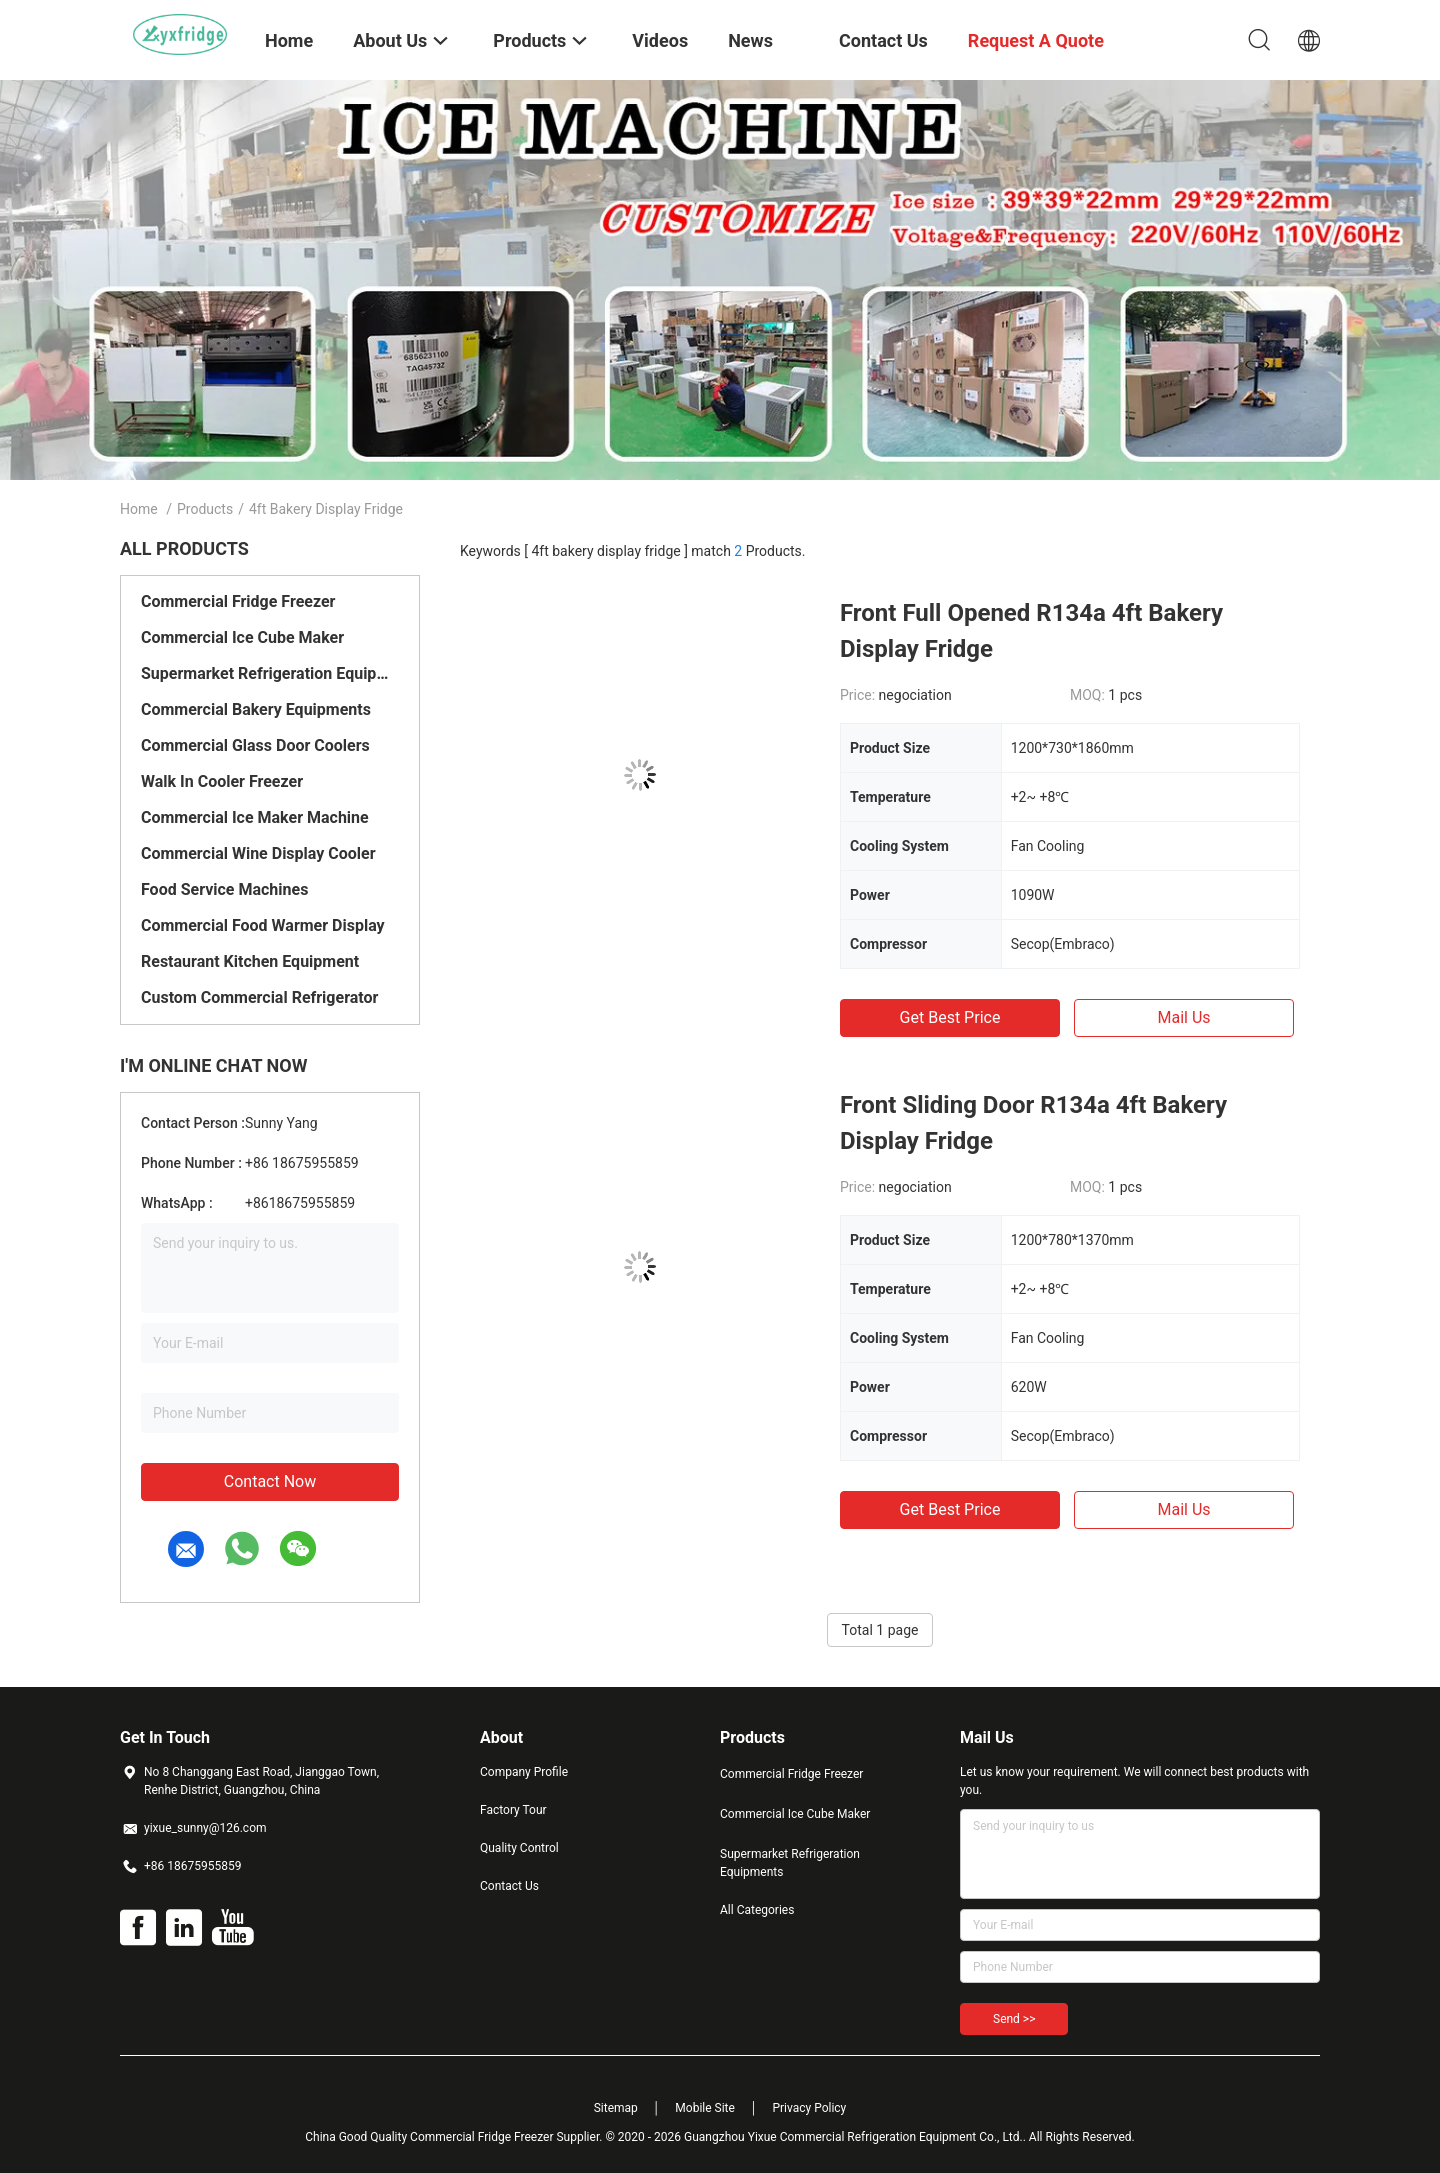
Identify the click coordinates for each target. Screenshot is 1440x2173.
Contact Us (509, 1886)
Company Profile (524, 1772)
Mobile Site (705, 2108)
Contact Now (270, 1481)
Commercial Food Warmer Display (263, 925)
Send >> (1014, 2019)
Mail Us (1183, 1017)
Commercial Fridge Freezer (238, 601)
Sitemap (616, 2108)
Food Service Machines (224, 889)
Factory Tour (513, 1810)
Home (139, 509)
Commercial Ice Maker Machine (255, 817)
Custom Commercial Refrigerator (259, 997)
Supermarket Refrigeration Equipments (270, 673)
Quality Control (519, 1848)
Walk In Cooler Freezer (222, 781)
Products (205, 509)
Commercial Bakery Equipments (256, 709)
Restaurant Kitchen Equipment (250, 961)
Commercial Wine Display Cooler (258, 853)
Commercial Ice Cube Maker (242, 637)
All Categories (757, 1910)
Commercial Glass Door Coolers (255, 745)
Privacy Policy (809, 2108)
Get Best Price (950, 1017)
